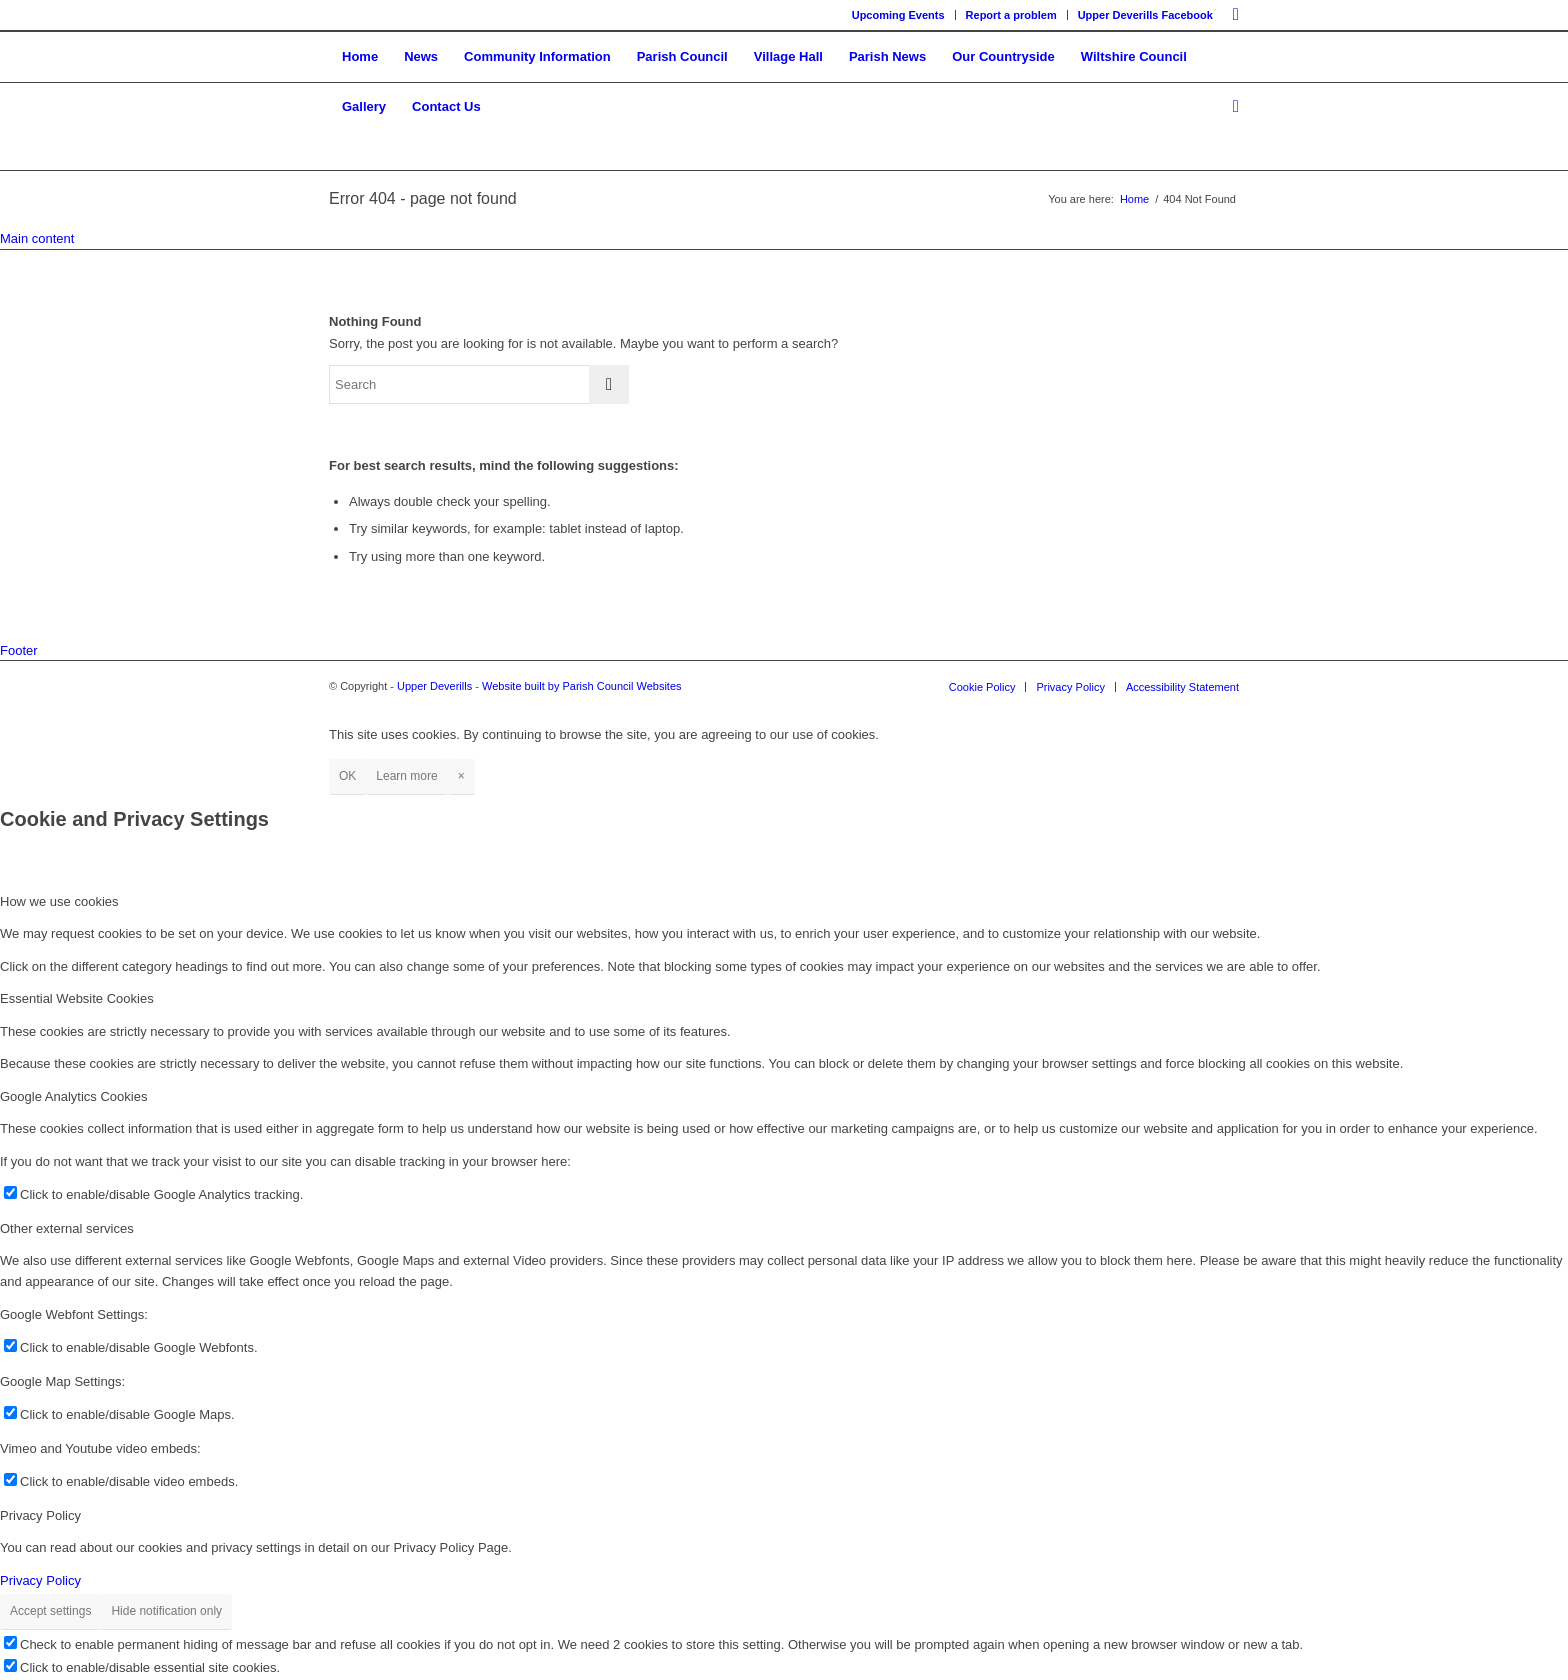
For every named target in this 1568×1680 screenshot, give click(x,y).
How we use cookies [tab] (59, 901)
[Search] (1229, 107)
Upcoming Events (898, 15)
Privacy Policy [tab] (40, 1515)
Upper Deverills (434, 686)
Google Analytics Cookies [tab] (73, 1096)
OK (347, 776)
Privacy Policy (40, 1580)
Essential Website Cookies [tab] (77, 998)
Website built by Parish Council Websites (582, 686)
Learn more (406, 776)
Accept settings (50, 1611)
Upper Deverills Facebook (1145, 15)
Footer (19, 650)
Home (1134, 199)
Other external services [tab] (67, 1228)
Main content (37, 238)
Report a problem (1011, 15)
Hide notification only (166, 1611)
